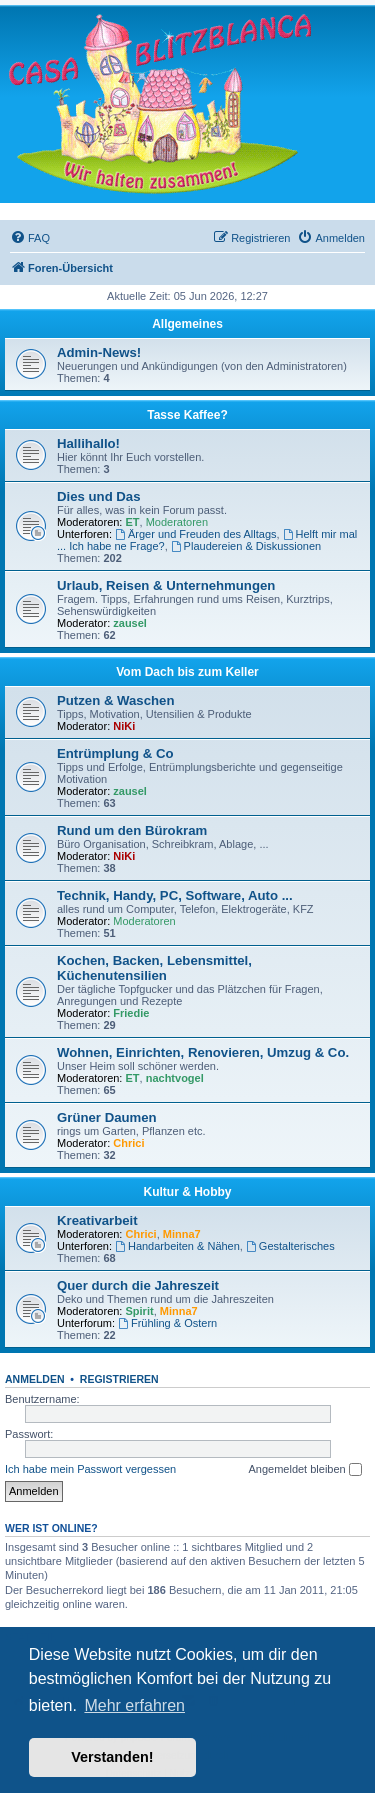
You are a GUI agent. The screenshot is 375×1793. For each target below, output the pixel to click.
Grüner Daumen (107, 1117)
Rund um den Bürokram (132, 830)
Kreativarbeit (97, 1220)
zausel (130, 623)
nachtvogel (175, 1078)
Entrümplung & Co (115, 753)
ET (133, 522)
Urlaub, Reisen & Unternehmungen (166, 585)
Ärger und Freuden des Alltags (195, 534)
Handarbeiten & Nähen (177, 1246)
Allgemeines (187, 324)
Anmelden (35, 1379)
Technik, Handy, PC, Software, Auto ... (175, 895)
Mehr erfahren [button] (134, 1705)
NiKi (124, 726)
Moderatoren (177, 522)
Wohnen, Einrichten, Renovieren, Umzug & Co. (203, 1052)
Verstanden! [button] (112, 1757)
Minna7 (182, 1234)
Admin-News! (99, 352)
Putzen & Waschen (115, 700)
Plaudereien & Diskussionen (246, 546)
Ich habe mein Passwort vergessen (90, 1469)
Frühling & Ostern (167, 1323)
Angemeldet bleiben (304, 1470)
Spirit (140, 1311)
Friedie (131, 1013)
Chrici (128, 1143)
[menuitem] (30, 238)
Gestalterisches (290, 1246)
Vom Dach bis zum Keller (187, 672)
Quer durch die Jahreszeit (138, 1285)
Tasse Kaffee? (187, 415)
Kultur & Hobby (188, 1192)
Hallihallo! (88, 443)
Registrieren (119, 1379)
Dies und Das (99, 496)
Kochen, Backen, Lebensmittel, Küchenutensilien (154, 968)
